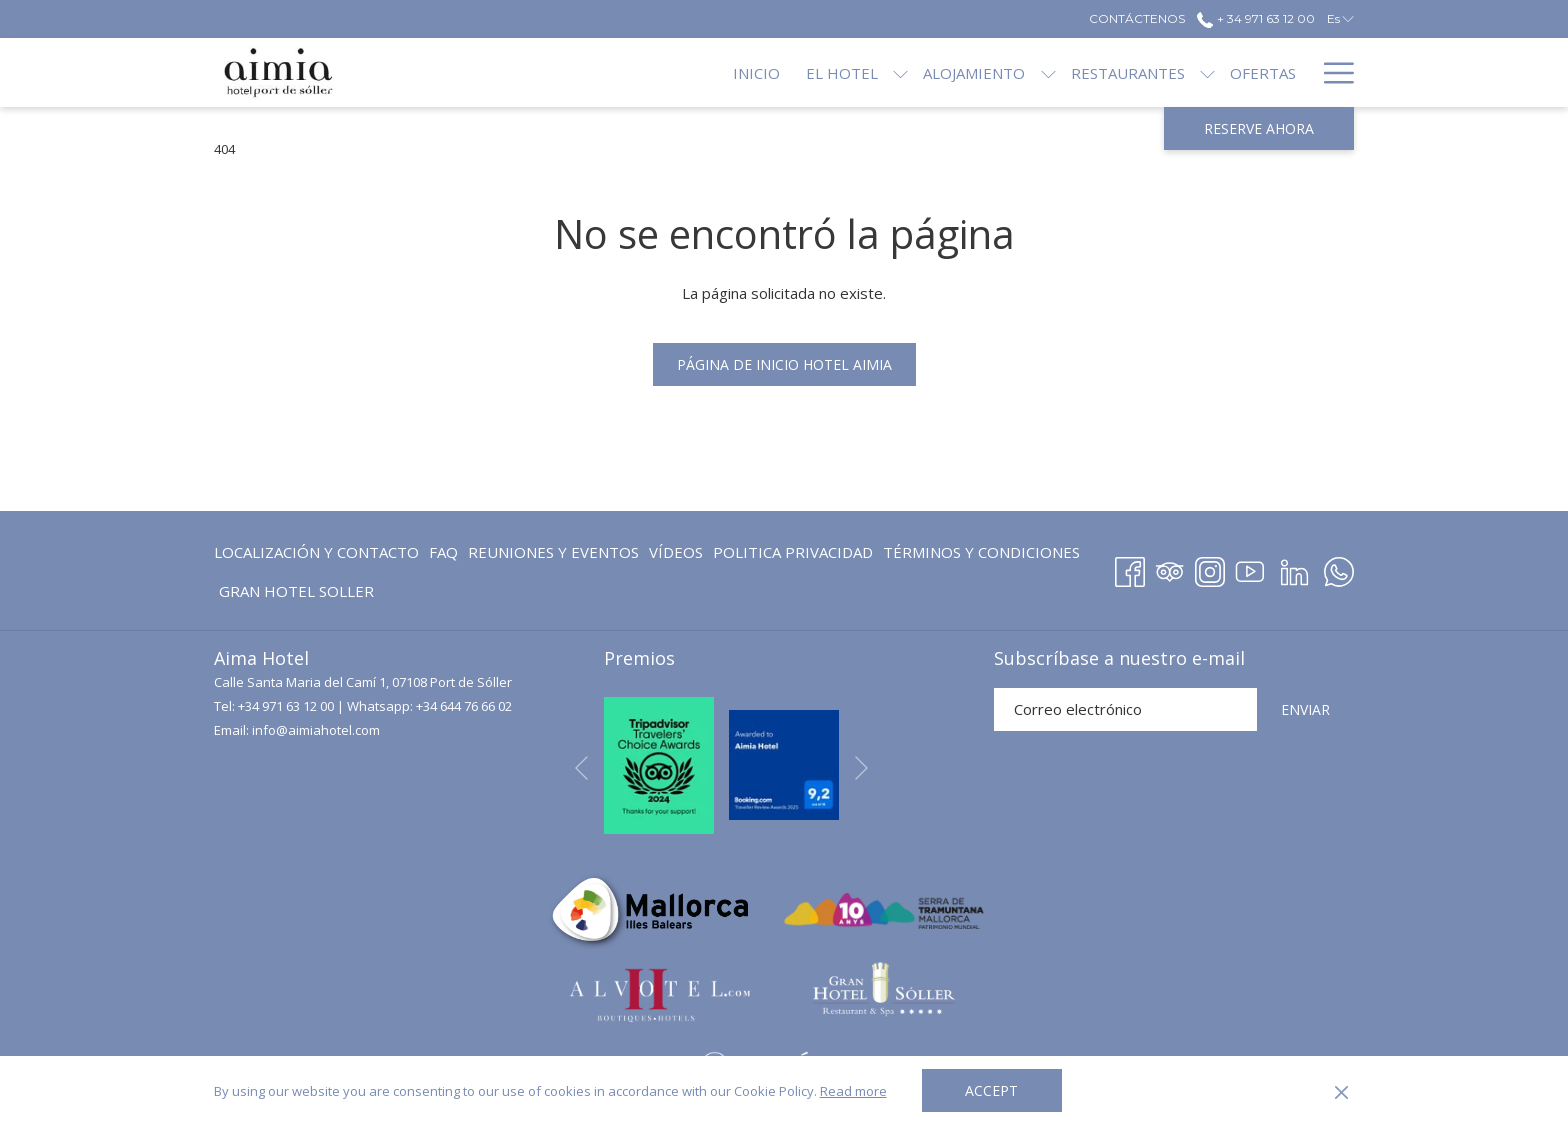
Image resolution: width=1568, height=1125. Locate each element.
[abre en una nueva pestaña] (659, 763)
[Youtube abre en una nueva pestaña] (1250, 568)
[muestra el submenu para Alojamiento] (980, 72)
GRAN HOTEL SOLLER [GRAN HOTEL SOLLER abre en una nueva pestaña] (296, 594)
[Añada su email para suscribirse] (1125, 709)
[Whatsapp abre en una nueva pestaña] (1339, 568)
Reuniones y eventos (553, 552)
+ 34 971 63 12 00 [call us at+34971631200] (1255, 18)
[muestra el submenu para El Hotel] (833, 72)
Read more (853, 1091)
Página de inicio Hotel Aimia (784, 364)
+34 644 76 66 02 (464, 706)
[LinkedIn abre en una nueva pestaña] (1294, 568)
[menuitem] (319, 552)
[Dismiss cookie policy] (1341, 1091)
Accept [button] (991, 1090)
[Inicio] (689, 72)
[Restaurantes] (1060, 72)
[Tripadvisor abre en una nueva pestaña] (1170, 568)
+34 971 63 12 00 (286, 706)
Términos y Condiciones (981, 552)
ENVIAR (1305, 709)
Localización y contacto (316, 552)
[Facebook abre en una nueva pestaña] (1130, 568)
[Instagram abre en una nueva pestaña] (1210, 568)
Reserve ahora (1259, 128)
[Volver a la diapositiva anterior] (581, 768)
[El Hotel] (775, 72)
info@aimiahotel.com (316, 730)
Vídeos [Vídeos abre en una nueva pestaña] (676, 555)
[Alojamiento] (907, 72)
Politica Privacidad (793, 552)
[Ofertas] (1196, 72)
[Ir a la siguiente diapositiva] (861, 768)
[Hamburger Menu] (1331, 72)
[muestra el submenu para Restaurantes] (1140, 72)
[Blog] (1275, 72)
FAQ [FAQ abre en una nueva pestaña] (443, 555)
